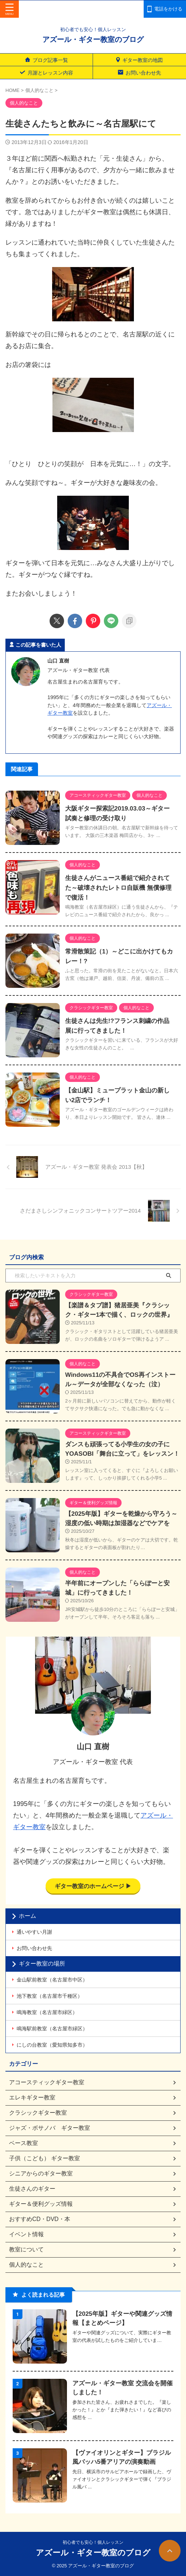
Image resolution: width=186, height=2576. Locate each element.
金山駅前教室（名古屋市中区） (52, 1980)
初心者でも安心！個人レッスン (93, 2542)
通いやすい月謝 (34, 1932)
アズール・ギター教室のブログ (93, 39)
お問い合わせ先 (34, 1948)
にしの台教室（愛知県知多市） (52, 2045)
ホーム (27, 1916)
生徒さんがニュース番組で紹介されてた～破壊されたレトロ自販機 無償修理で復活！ (118, 888)
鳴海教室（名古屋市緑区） (47, 2012)
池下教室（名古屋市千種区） (50, 1996)
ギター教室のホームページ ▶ (93, 1886)
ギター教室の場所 (42, 1963)
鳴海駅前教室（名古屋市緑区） (52, 2028)
